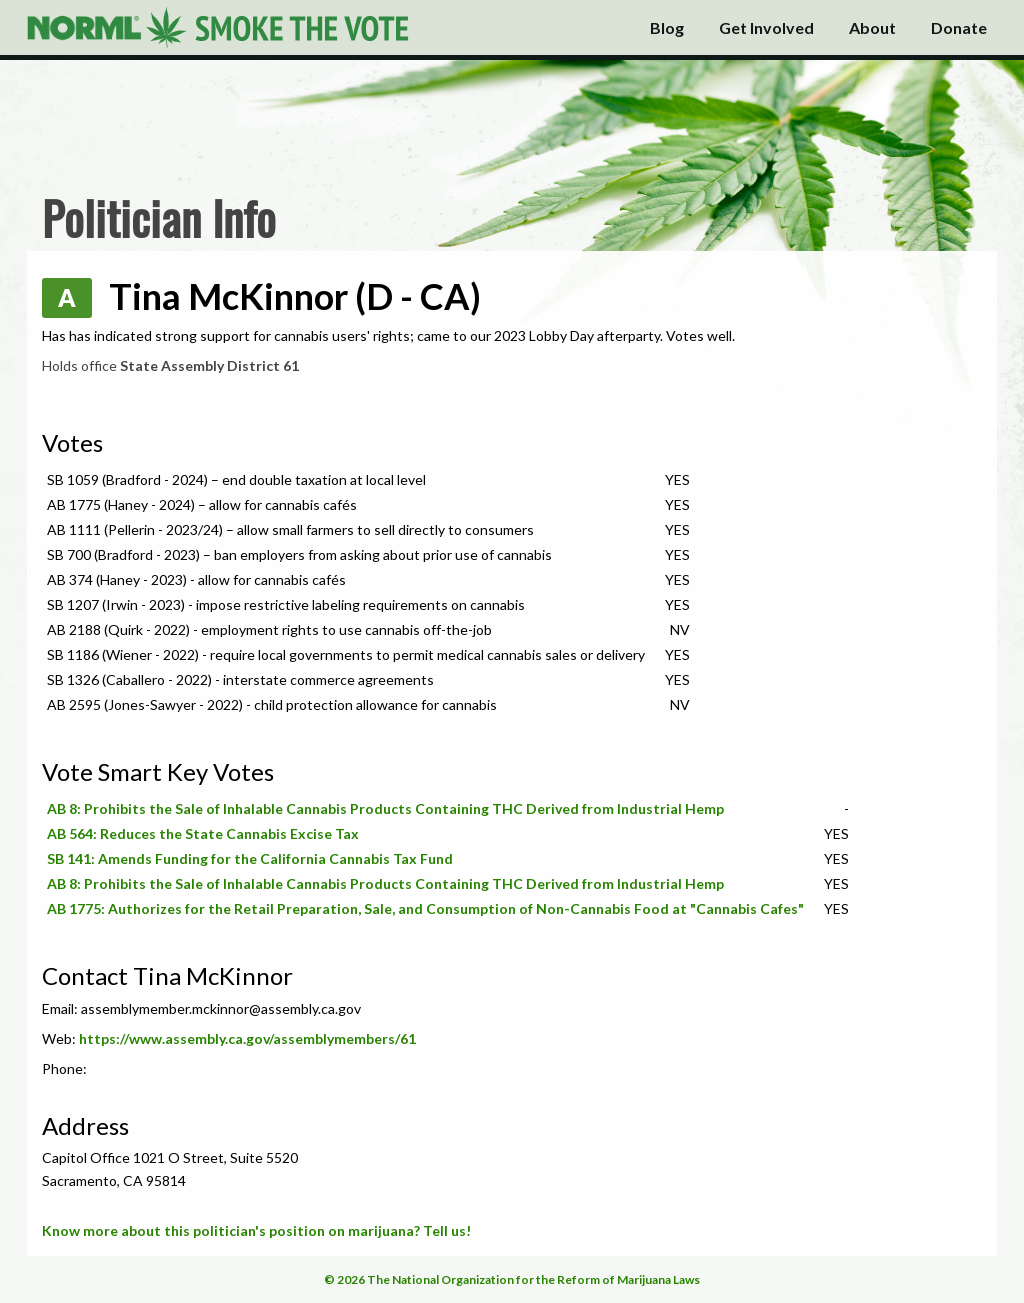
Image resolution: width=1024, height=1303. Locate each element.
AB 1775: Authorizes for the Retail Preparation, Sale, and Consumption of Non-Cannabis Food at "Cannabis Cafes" (425, 908)
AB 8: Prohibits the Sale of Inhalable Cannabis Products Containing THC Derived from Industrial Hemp (385, 808)
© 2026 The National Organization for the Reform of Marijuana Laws (512, 1279)
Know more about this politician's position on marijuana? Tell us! (256, 1230)
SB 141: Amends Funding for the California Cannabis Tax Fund (250, 858)
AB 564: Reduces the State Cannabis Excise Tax (203, 833)
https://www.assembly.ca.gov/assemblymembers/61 (247, 1038)
